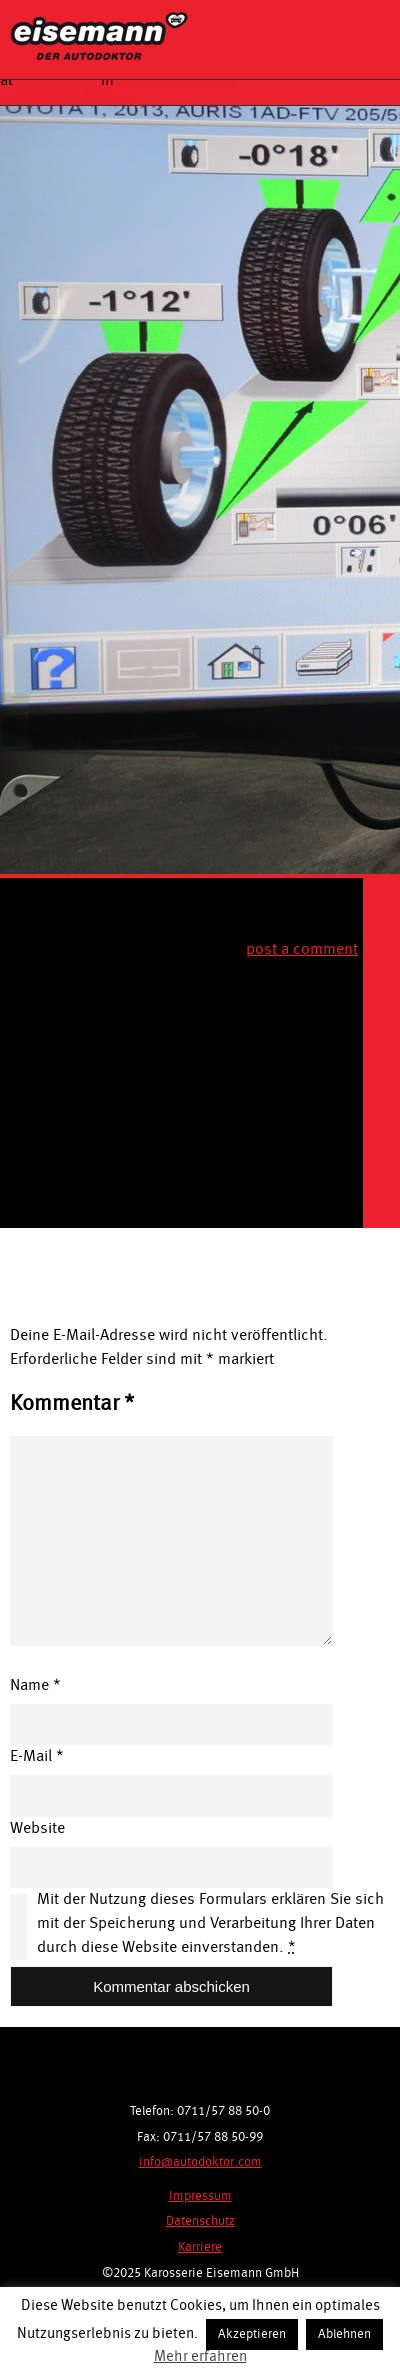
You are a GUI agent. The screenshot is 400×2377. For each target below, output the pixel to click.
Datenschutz (200, 2221)
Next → (109, 97)
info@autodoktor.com (200, 2162)
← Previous (40, 97)
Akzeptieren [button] (252, 2334)
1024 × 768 (57, 81)
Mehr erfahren (200, 2357)
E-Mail (37, 1757)
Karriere (200, 2247)
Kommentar (72, 1404)
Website (37, 1829)
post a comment (302, 950)
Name (35, 1686)
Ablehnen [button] (344, 2334)
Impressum (200, 2196)
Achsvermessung (177, 81)
